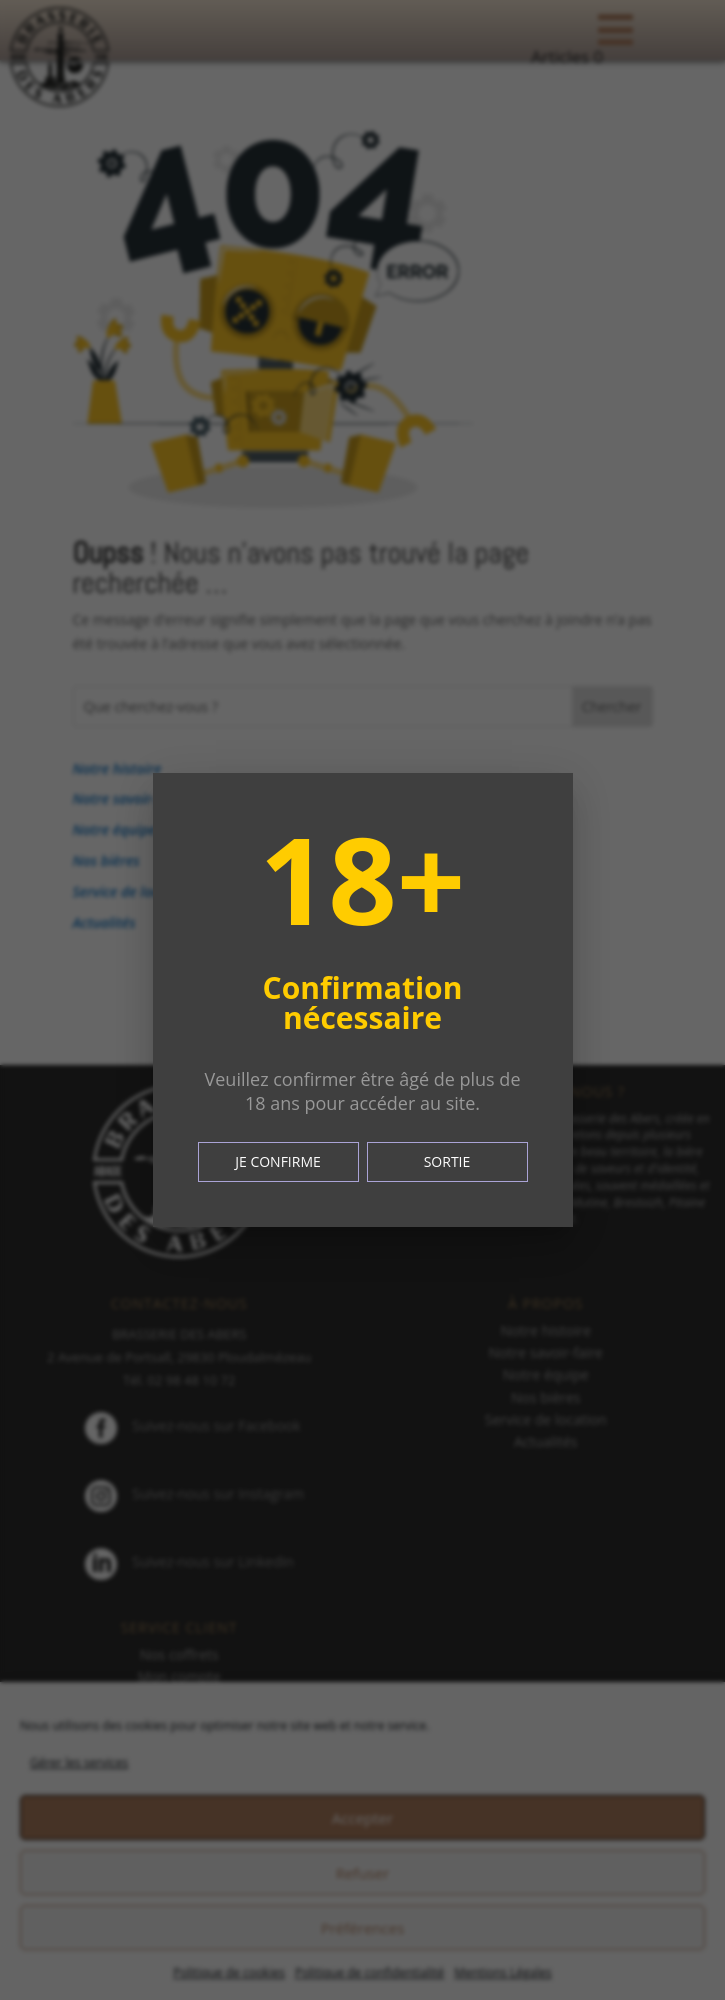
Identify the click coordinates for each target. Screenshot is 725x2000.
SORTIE (447, 1161)
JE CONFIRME (278, 1161)
